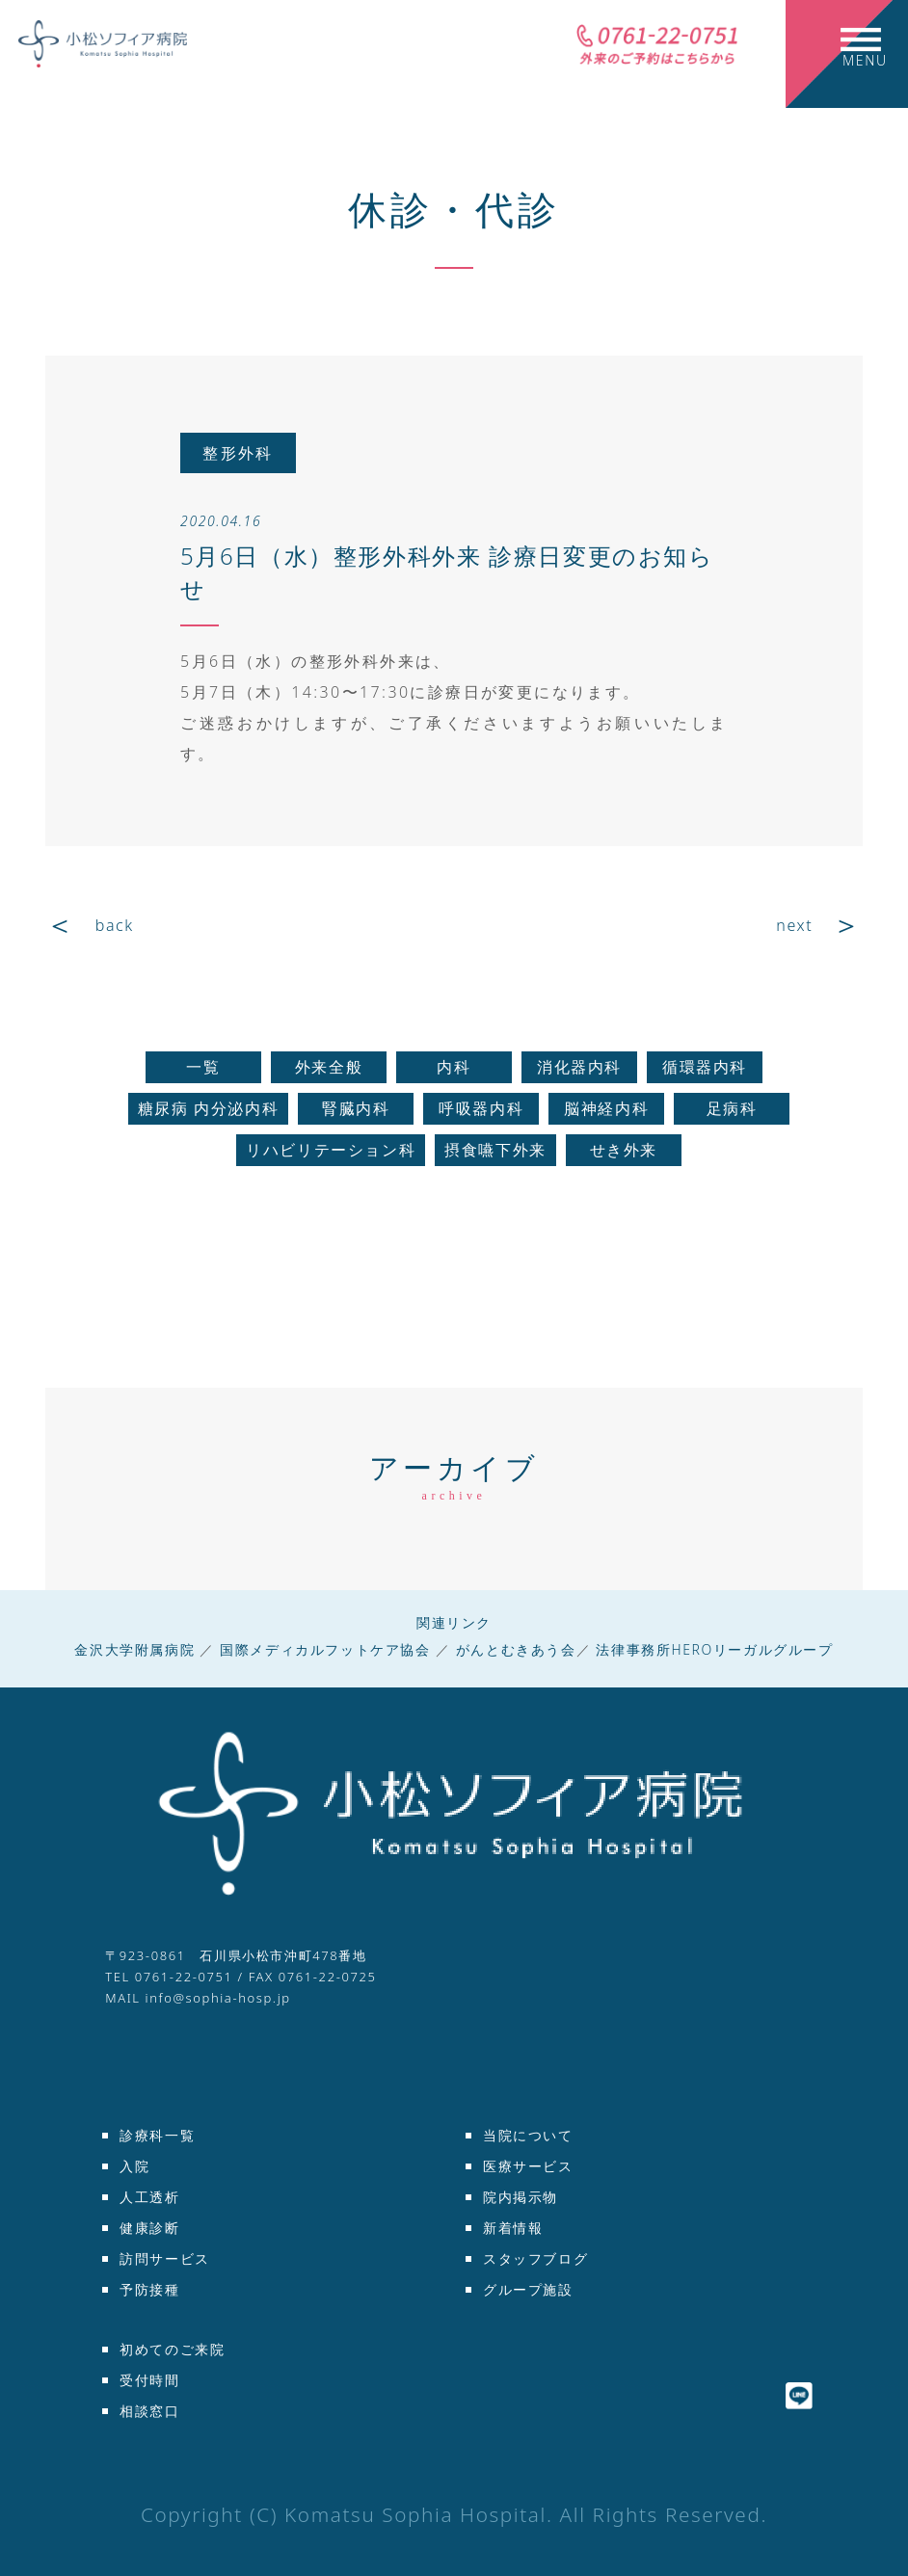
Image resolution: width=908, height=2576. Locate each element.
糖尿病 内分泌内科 (209, 1108)
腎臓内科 (355, 1108)
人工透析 (149, 2197)
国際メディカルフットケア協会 (325, 1649)
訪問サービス (165, 2258)
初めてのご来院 (172, 2349)
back (114, 925)
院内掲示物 (520, 2197)
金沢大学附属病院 (134, 1649)
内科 (453, 1066)
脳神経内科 (606, 1108)
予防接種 (149, 2289)
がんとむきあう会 (516, 1649)
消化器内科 (579, 1066)
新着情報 (513, 2227)
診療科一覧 (157, 2135)
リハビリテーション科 (330, 1149)
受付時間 (149, 2380)
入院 (134, 2166)
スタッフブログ (535, 2258)
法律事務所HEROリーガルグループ (714, 1649)
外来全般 (328, 1066)
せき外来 (623, 1149)
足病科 (732, 1108)
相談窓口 (149, 2411)
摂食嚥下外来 (495, 1149)
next (794, 925)
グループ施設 (528, 2289)
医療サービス (528, 2166)
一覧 (203, 1066)
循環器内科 (704, 1066)
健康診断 (149, 2227)
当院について (528, 2135)
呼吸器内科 (481, 1108)
